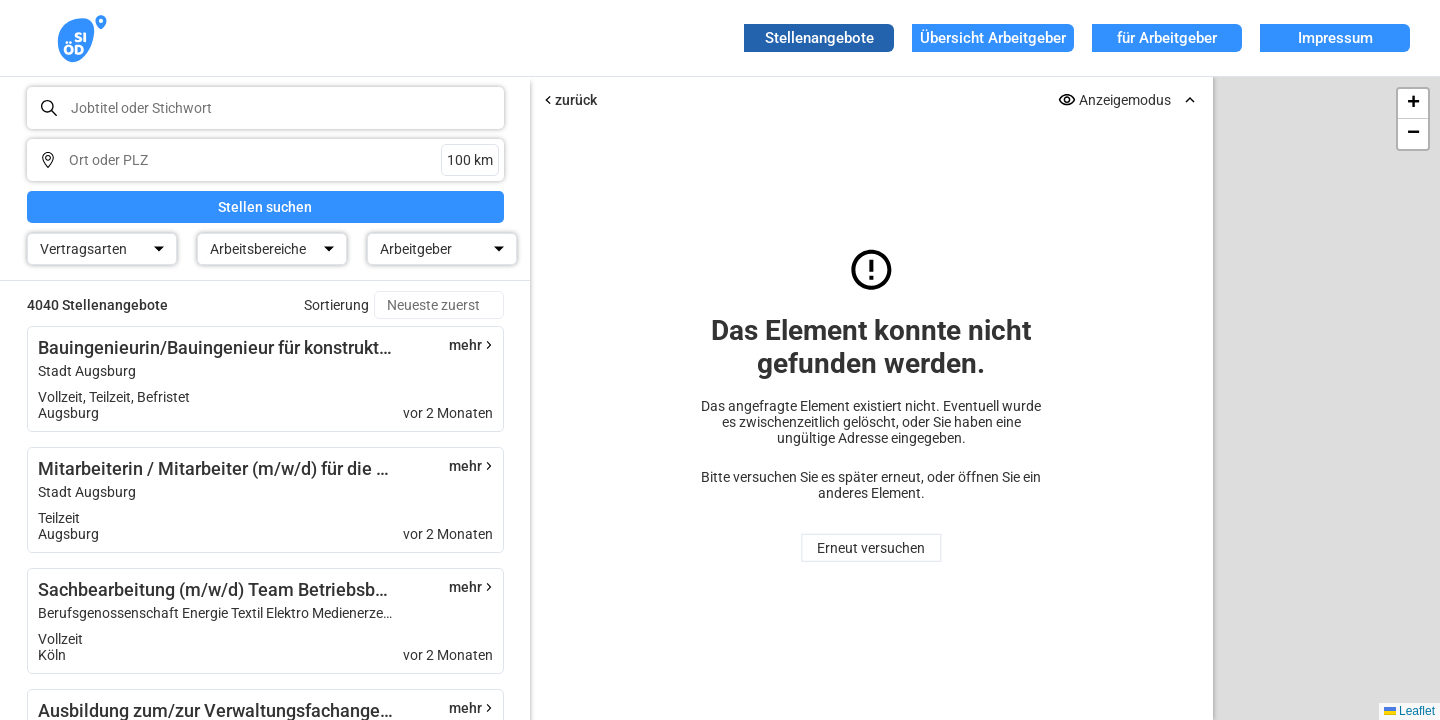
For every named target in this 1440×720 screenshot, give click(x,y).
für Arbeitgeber (1167, 38)
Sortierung (336, 305)
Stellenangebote (819, 38)
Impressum (1335, 38)
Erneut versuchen (871, 548)
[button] (1413, 104)
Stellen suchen (265, 207)
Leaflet (1409, 711)
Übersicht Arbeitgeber (993, 38)
